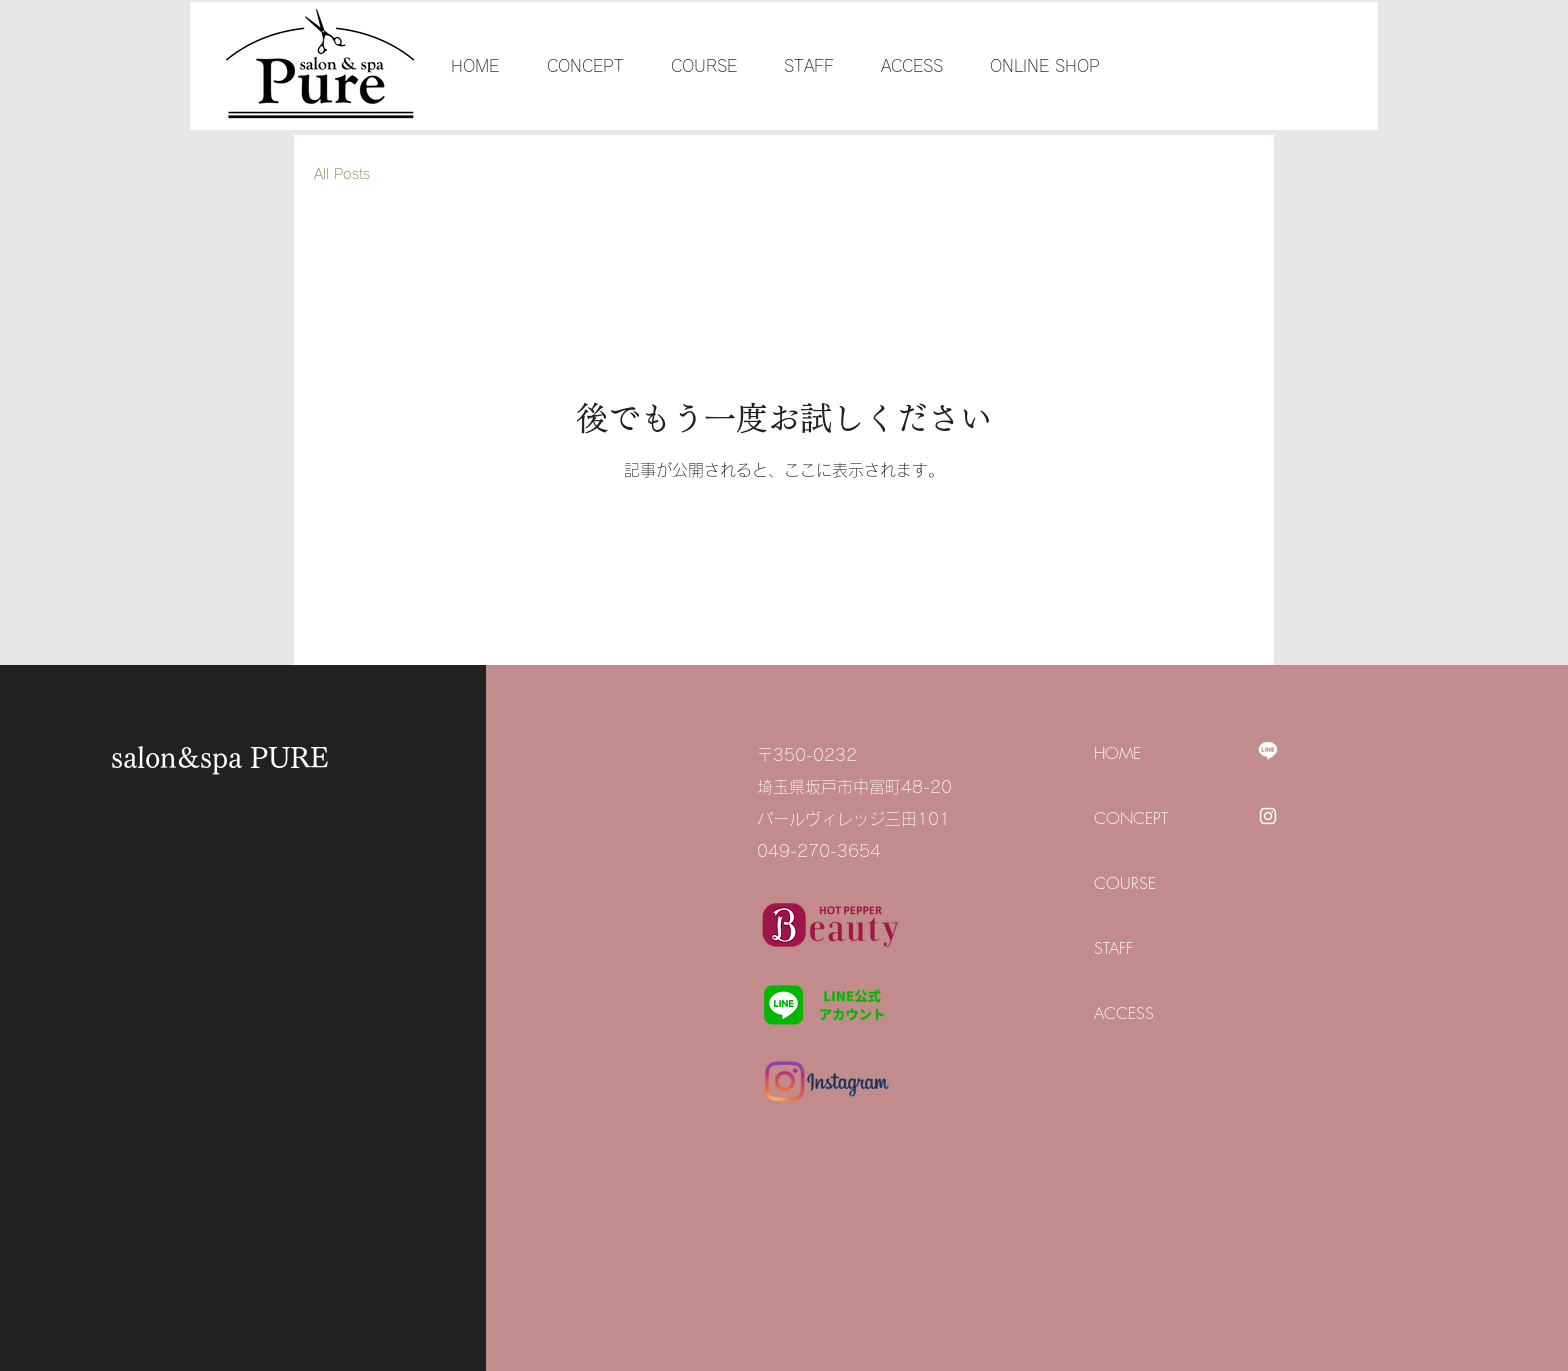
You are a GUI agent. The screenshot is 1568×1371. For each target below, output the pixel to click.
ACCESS (1124, 1013)
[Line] (1268, 750)
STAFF (1113, 948)
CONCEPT (1131, 818)
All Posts (342, 174)
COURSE (1125, 883)
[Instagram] (1268, 816)
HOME (1117, 753)
